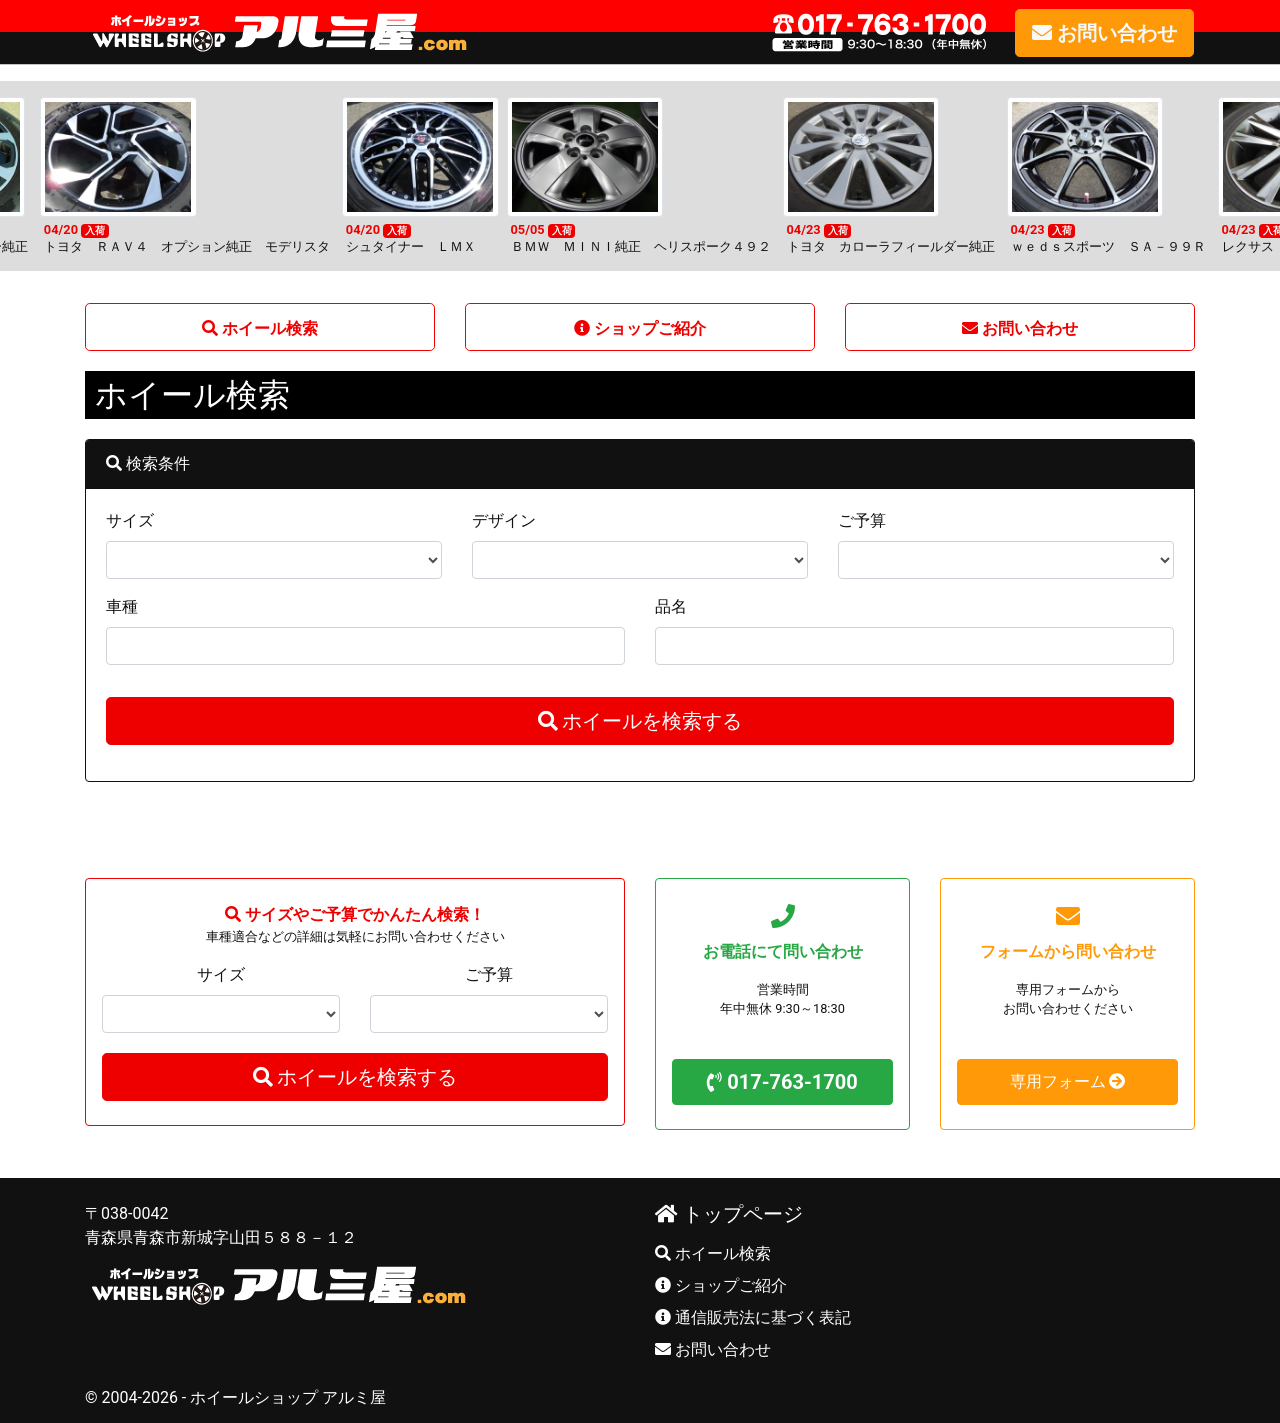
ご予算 (862, 520)
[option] (636, 176)
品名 (671, 606)
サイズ (130, 520)
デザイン (504, 520)
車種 (122, 606)
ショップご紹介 (721, 1285)
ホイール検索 (713, 1253)
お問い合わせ (713, 1349)
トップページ (729, 1214)
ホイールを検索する (640, 721)
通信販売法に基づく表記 (753, 1317)
